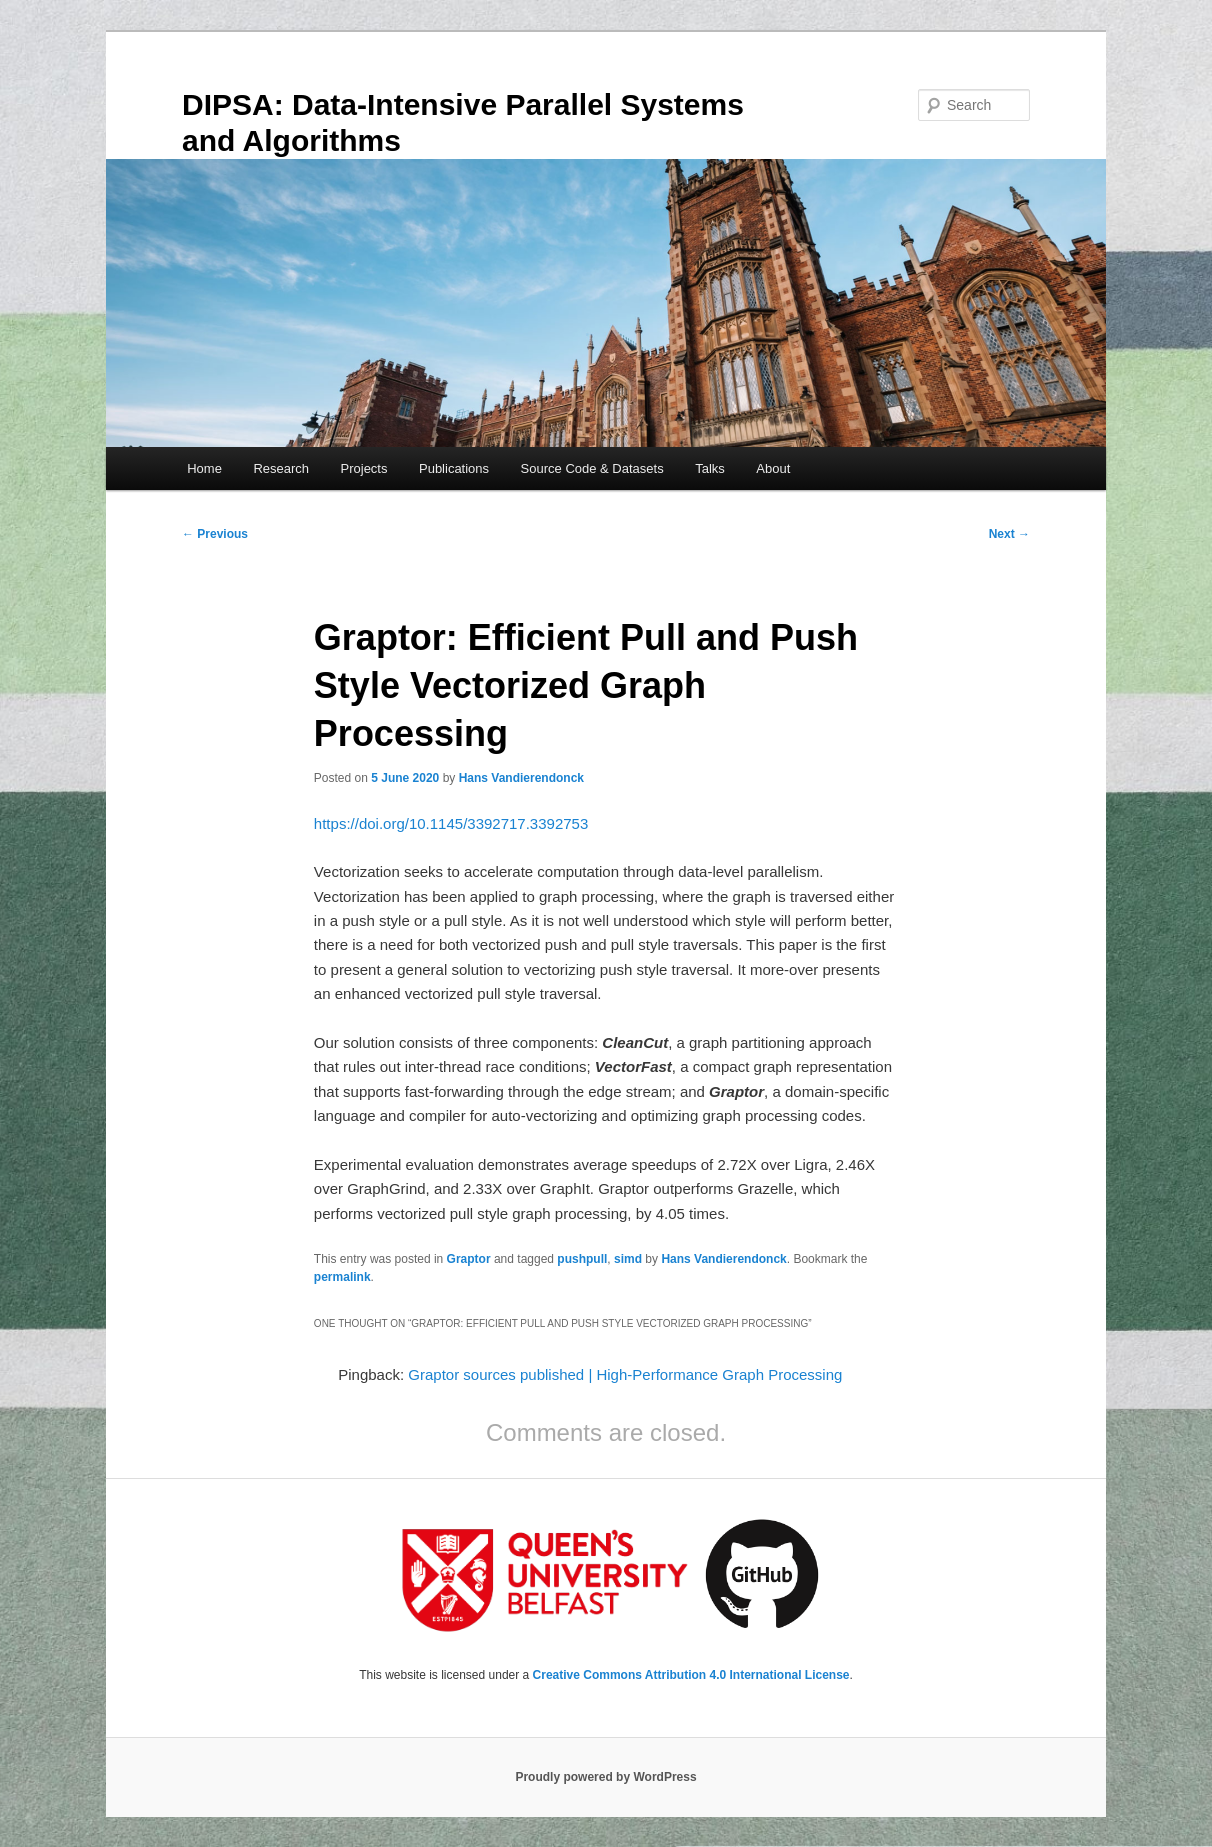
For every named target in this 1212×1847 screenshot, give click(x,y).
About (773, 468)
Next (1009, 534)
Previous (215, 534)
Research (281, 468)
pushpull (582, 1259)
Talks (710, 468)
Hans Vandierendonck (521, 778)
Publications (454, 468)
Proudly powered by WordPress (605, 1777)
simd (628, 1259)
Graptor (469, 1259)
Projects (364, 468)
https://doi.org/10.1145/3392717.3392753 (451, 823)
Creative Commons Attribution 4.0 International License (691, 1675)
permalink (342, 1277)
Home (204, 468)
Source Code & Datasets (592, 468)
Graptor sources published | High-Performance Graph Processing (625, 1374)
